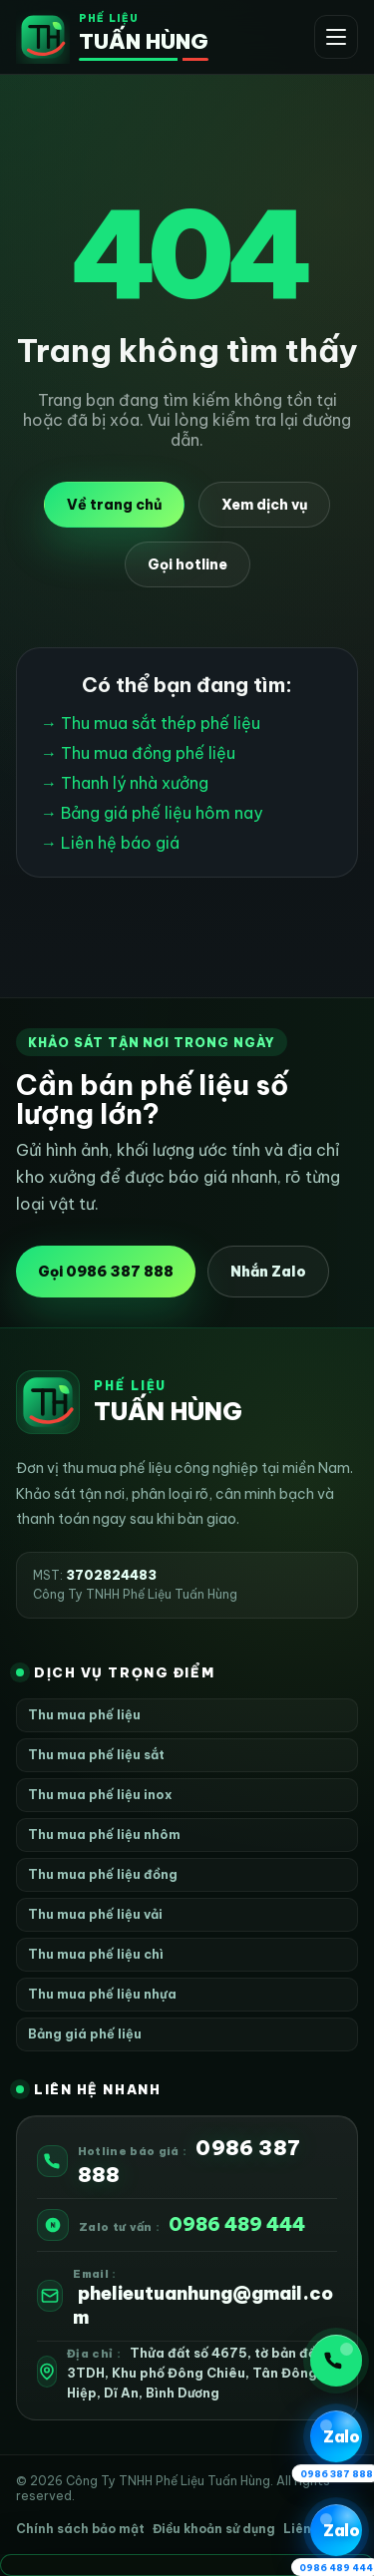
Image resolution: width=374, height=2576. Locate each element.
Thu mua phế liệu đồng (103, 1874)
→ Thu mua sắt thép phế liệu (150, 723)
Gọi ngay (333, 2361)
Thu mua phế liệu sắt (96, 1754)
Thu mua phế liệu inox (100, 1794)
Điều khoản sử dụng (214, 2528)
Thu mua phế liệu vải (95, 1914)
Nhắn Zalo (268, 1272)
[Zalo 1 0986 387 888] (336, 2437)
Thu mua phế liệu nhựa (102, 1994)
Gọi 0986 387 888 (106, 1272)
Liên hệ (306, 2528)
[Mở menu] (336, 37)
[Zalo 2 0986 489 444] (336, 2531)
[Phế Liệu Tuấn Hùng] (112, 37)
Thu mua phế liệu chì (96, 1954)
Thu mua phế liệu (84, 1714)
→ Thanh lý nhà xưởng (124, 783)
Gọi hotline (187, 564)
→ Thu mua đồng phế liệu (138, 753)
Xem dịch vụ (264, 505)
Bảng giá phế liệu (85, 2033)
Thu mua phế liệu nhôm (104, 1834)
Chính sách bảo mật (80, 2528)
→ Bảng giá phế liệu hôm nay (151, 813)
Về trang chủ (114, 505)
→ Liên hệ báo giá (110, 843)
